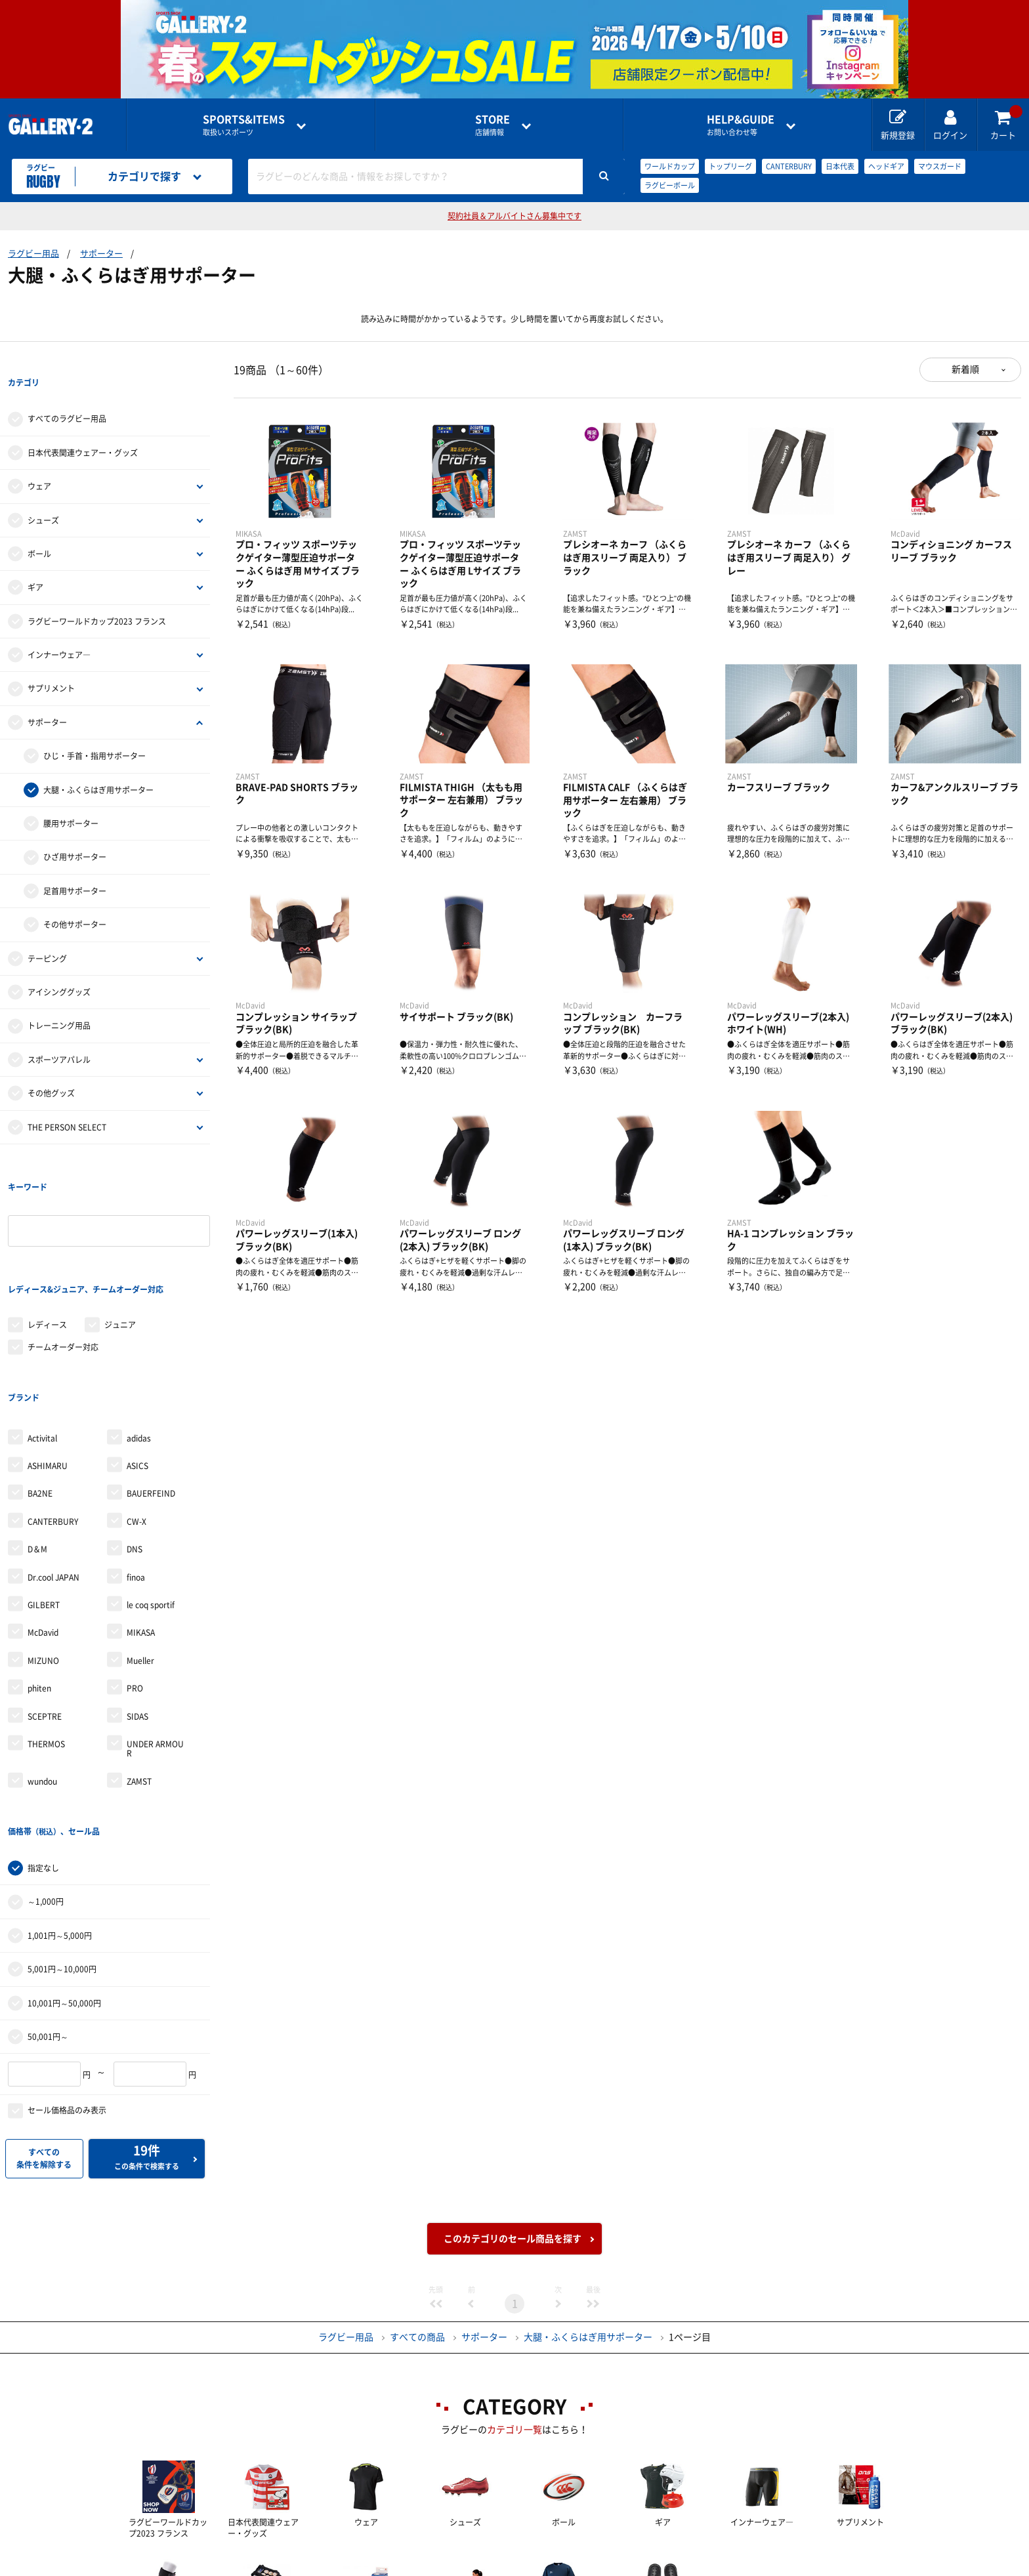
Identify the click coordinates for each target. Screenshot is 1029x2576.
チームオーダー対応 (63, 1267)
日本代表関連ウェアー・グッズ (83, 426)
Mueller (140, 1554)
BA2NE (40, 1386)
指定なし (43, 1734)
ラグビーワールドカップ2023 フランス (97, 594)
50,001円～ (48, 1903)
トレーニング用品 (59, 999)
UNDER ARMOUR (155, 1641)
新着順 (965, 369)
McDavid (43, 1525)
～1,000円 (46, 1768)
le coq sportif (151, 1498)
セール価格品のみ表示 (67, 1976)
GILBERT (44, 1498)
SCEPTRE (45, 1609)
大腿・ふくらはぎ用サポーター (98, 763)
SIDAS (137, 1609)
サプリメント (51, 662)
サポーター (101, 253)
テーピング (47, 932)
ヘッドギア (886, 166)
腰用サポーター (70, 796)
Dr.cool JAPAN (53, 1470)
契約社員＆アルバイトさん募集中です (514, 216)
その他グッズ (51, 1066)
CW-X (136, 1415)
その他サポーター (74, 898)
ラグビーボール (669, 185)
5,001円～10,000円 (62, 1835)
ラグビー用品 (33, 253)
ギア (35, 561)
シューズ (43, 493)
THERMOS (46, 1637)
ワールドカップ (669, 166)
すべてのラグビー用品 (67, 392)
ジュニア (120, 1245)
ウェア (39, 459)
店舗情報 (492, 125)
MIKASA (141, 1525)
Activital (42, 1331)
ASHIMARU (48, 1359)
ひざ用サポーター (74, 831)
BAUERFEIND (151, 1386)
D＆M (37, 1442)
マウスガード (939, 166)
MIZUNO (43, 1554)
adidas (139, 1331)
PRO (135, 1581)
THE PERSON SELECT (67, 1100)
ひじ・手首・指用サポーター (94, 729)
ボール (39, 527)
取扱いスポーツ (244, 125)
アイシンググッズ (59, 965)
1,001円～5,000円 (60, 1802)
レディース (47, 1245)
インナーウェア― (59, 628)
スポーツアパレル (59, 1033)
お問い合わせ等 (740, 125)
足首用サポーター (74, 864)
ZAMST (139, 1674)
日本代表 (840, 166)
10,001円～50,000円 (64, 1869)
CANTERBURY (789, 166)
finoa (136, 1470)
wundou (42, 1674)
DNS (134, 1442)
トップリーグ (730, 166)
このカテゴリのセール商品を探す (512, 2104)
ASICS (137, 1359)
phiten (39, 1581)
